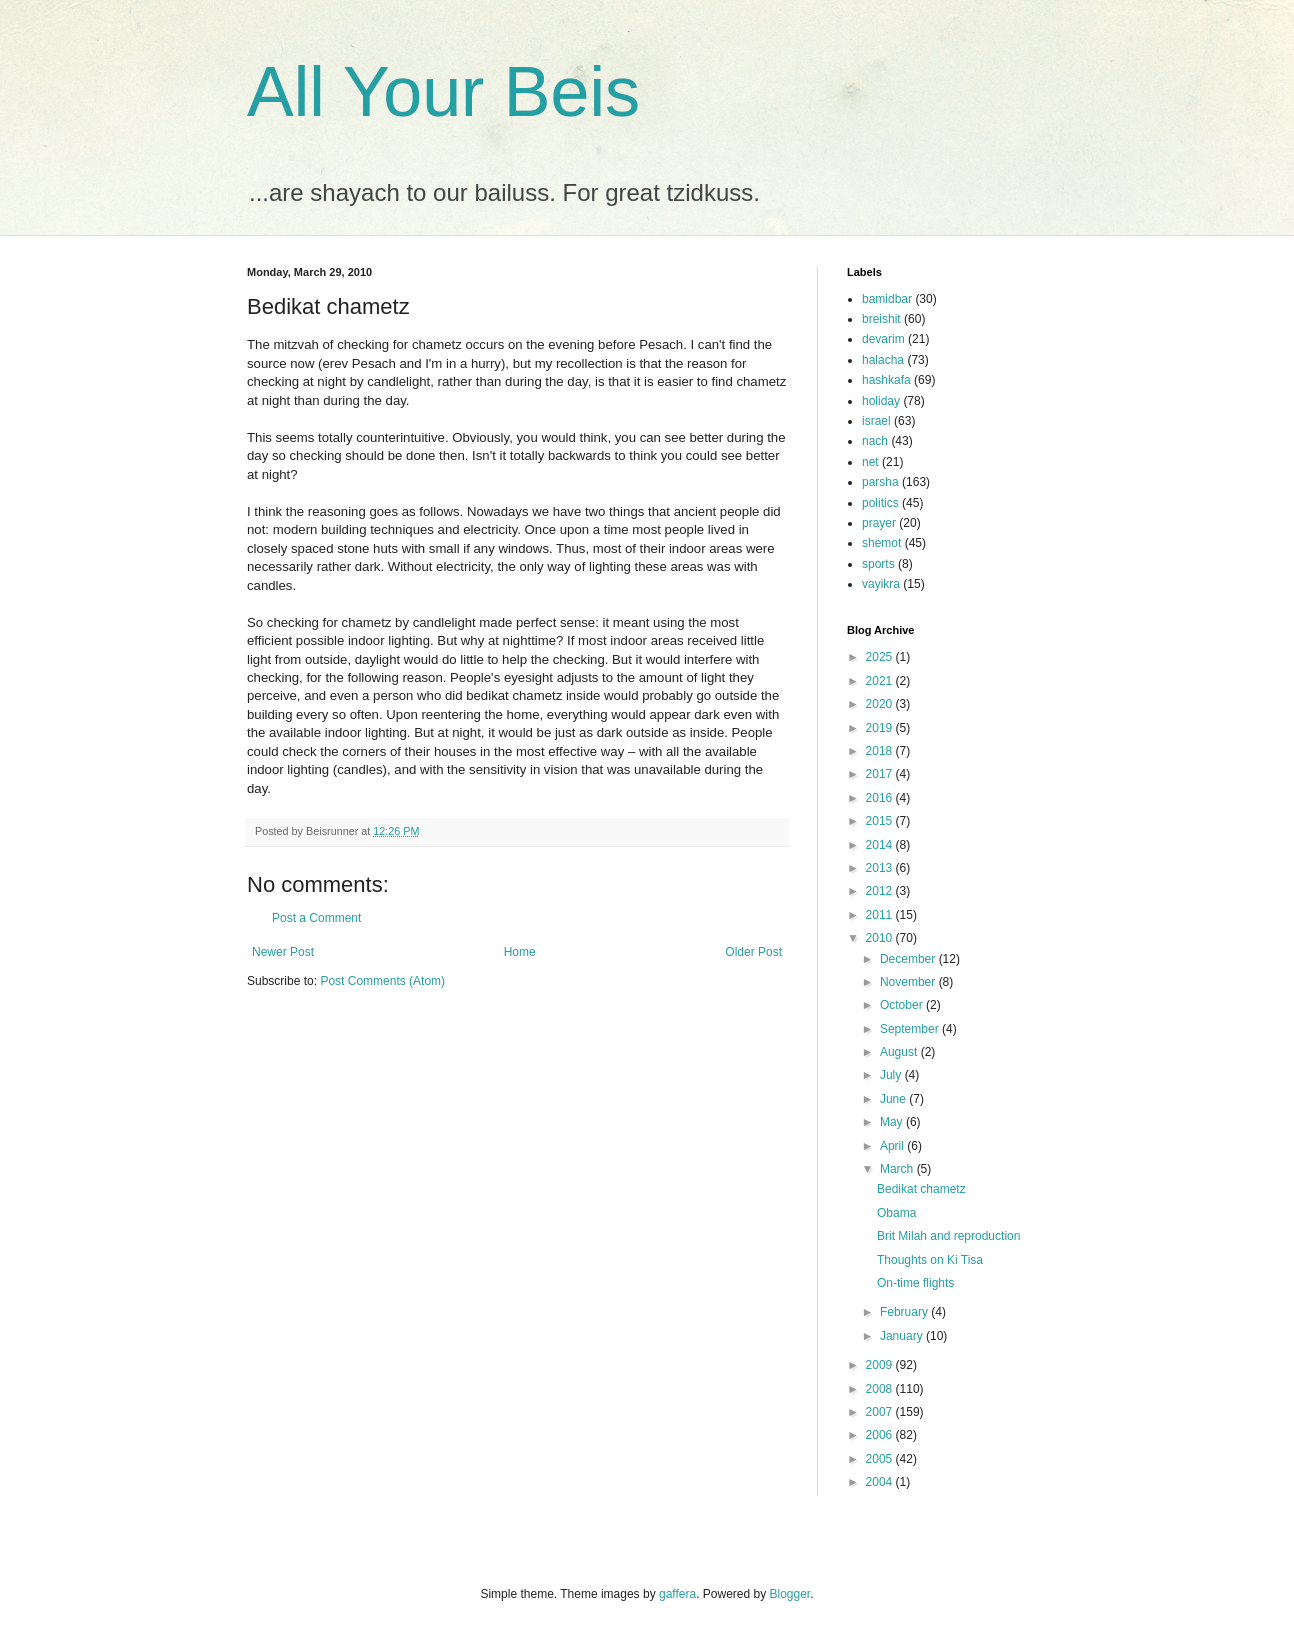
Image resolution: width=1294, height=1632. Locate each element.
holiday (881, 401)
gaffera (677, 1594)
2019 (881, 728)
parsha (880, 482)
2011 (881, 915)
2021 (881, 681)
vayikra (881, 584)
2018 (881, 751)
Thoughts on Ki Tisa (930, 1260)
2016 (881, 798)
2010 (881, 938)
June (894, 1099)
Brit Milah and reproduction (948, 1236)
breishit (881, 319)
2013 (881, 868)
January (903, 1336)
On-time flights (915, 1283)
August (900, 1052)
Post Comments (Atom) (382, 981)
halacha (883, 360)
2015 (881, 821)
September (911, 1029)
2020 (881, 704)
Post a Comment (316, 918)
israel (876, 421)
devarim (883, 339)
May (893, 1122)
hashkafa (886, 380)
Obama (896, 1213)
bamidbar (887, 299)
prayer (879, 523)
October (903, 1005)
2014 (881, 845)
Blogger (790, 1594)
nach (875, 441)
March (898, 1169)
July (892, 1075)
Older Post (753, 952)
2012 (881, 891)
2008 (881, 1389)
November (909, 982)
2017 (881, 774)
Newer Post (283, 952)
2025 (881, 657)
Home (520, 952)
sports (878, 564)
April (893, 1146)
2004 (881, 1482)
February (905, 1312)
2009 (881, 1365)
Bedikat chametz (921, 1189)
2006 (881, 1435)
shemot (881, 543)
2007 (881, 1412)
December (909, 959)
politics (880, 503)
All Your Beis (443, 92)
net (870, 462)
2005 (881, 1459)
